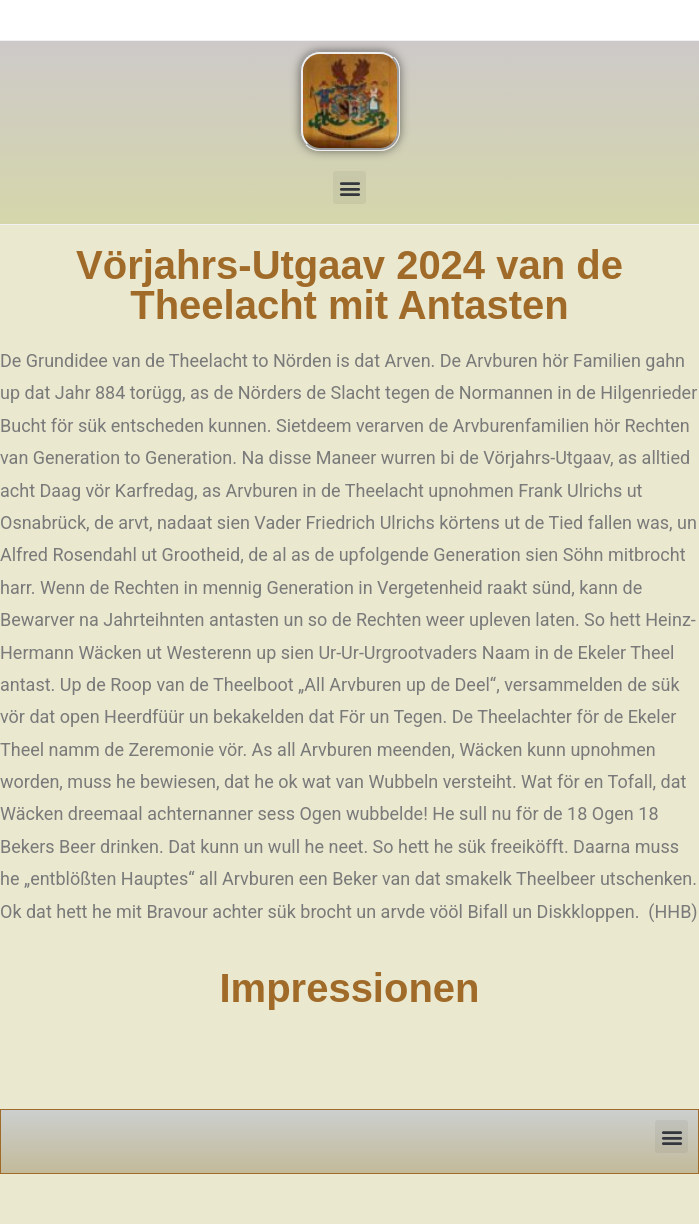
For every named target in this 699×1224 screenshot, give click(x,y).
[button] (349, 187)
